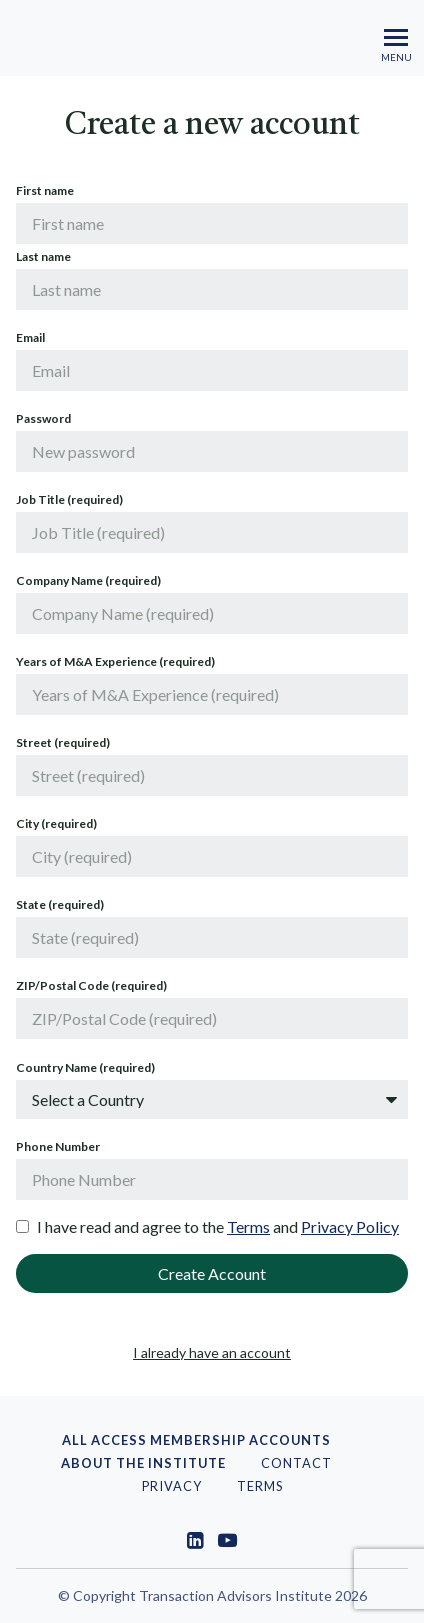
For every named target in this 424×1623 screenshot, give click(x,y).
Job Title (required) (69, 499)
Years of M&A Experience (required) (115, 661)
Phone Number (58, 1146)
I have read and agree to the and (218, 1226)
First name (45, 190)
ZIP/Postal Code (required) (91, 985)
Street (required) (63, 742)
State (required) (60, 904)
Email (30, 337)
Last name (43, 256)
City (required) (56, 823)
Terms (248, 1226)
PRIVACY (172, 1486)
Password (43, 418)
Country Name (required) (85, 1067)
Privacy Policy (350, 1226)
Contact (296, 1463)
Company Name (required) (88, 580)
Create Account (212, 1273)
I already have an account (212, 1352)
